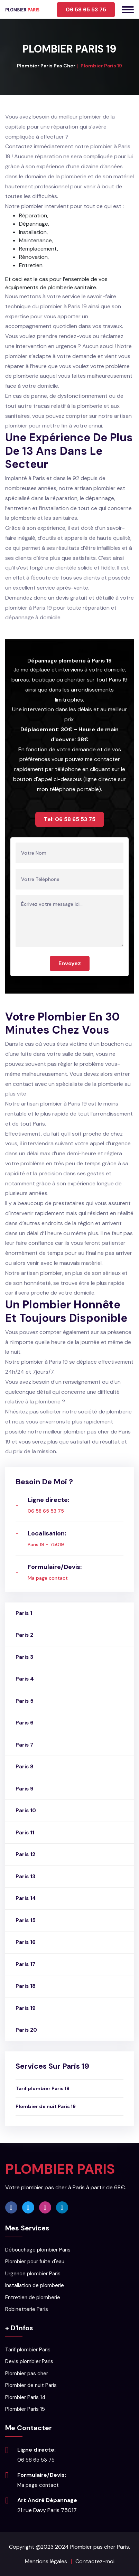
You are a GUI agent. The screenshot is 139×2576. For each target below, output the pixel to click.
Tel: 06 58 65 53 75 (69, 819)
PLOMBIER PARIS (60, 2169)
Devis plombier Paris (29, 2361)
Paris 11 (25, 1832)
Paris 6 (25, 1722)
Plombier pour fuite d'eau (34, 2261)
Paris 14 (26, 1898)
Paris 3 (24, 1657)
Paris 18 (26, 1986)
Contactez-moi (94, 2561)
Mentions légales (46, 2561)
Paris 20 (26, 2030)
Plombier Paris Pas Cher (46, 66)
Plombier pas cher (26, 2373)
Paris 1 (24, 1613)
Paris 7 (24, 1744)
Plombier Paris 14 (25, 2397)
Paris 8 (25, 1766)
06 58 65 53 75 (86, 9)
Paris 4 (25, 1678)
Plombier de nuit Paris (31, 2385)
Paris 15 (26, 1920)
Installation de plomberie (34, 2285)
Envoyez (69, 963)
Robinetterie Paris (26, 2309)
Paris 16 (26, 1942)
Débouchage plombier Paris (38, 2249)
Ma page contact (48, 1578)
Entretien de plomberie (32, 2297)
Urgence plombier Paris (33, 2273)
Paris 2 (24, 1635)
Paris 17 (25, 1964)
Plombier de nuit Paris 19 (46, 2106)
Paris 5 (25, 1701)
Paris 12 (25, 1854)
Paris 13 (25, 1876)
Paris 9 (25, 1788)
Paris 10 (26, 1810)
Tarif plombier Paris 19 (43, 2088)
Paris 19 (26, 2008)
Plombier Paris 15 (25, 2409)
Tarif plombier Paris (27, 2349)
